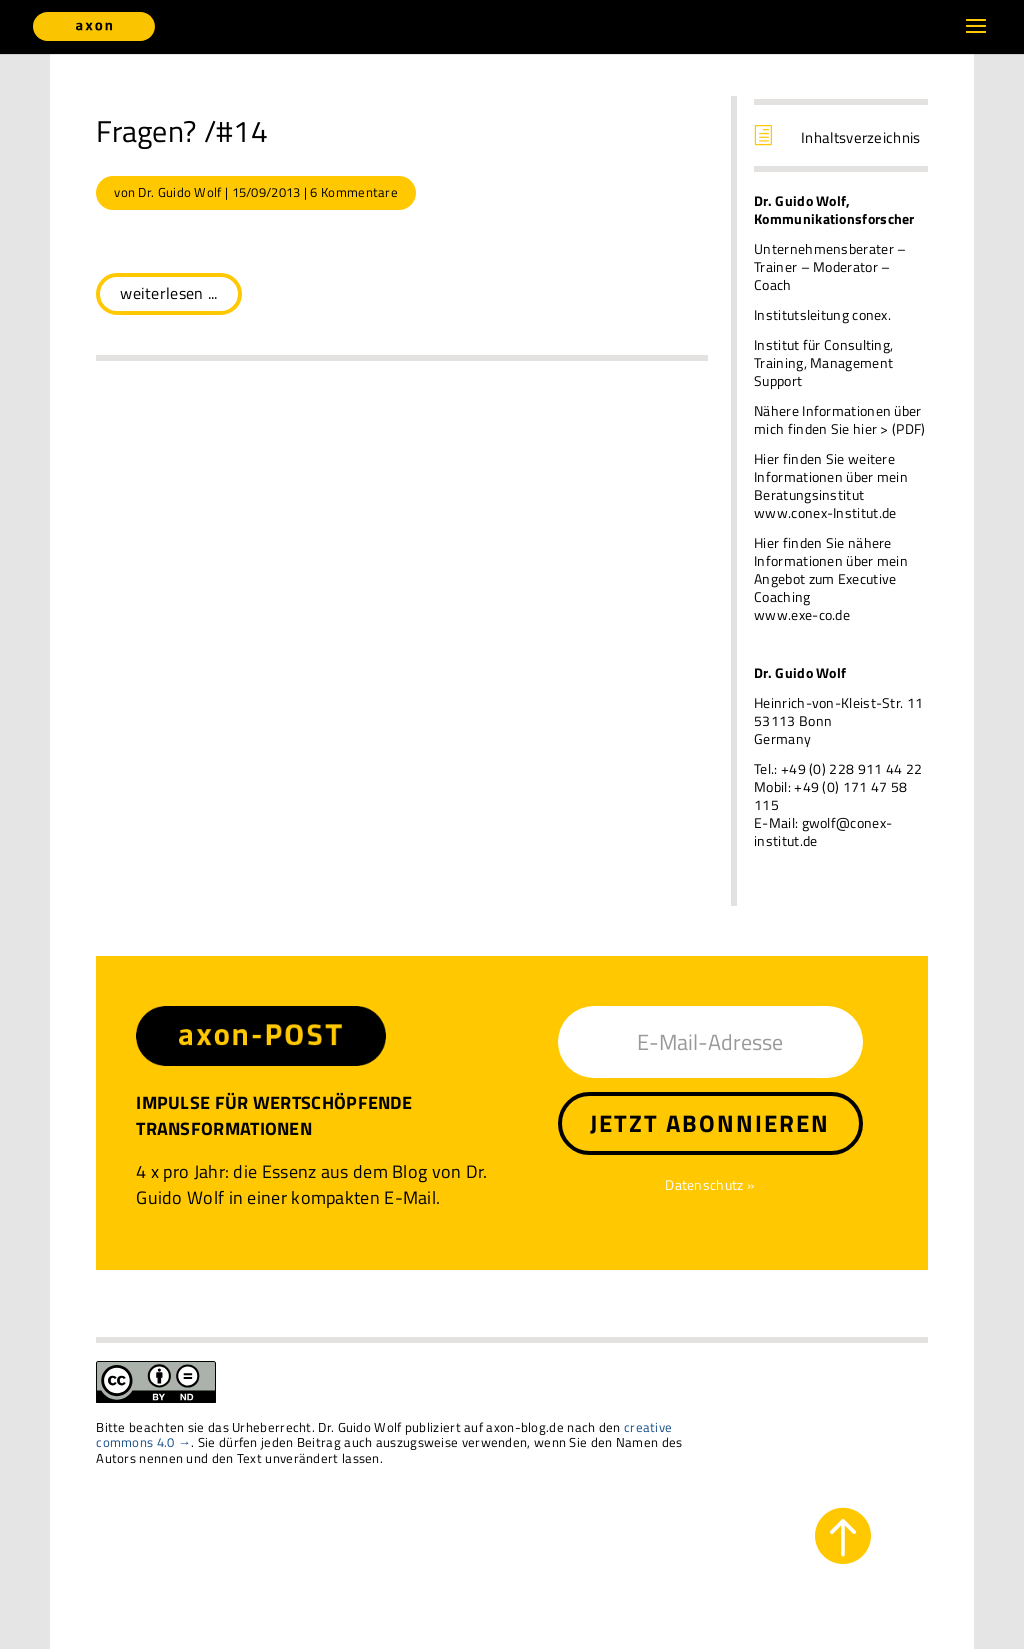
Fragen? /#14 (182, 131)
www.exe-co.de (802, 614)
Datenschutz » (710, 1184)
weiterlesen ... (169, 293)
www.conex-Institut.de (825, 512)
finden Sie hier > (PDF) (857, 428)
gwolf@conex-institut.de (823, 831)
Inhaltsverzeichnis (860, 137)
